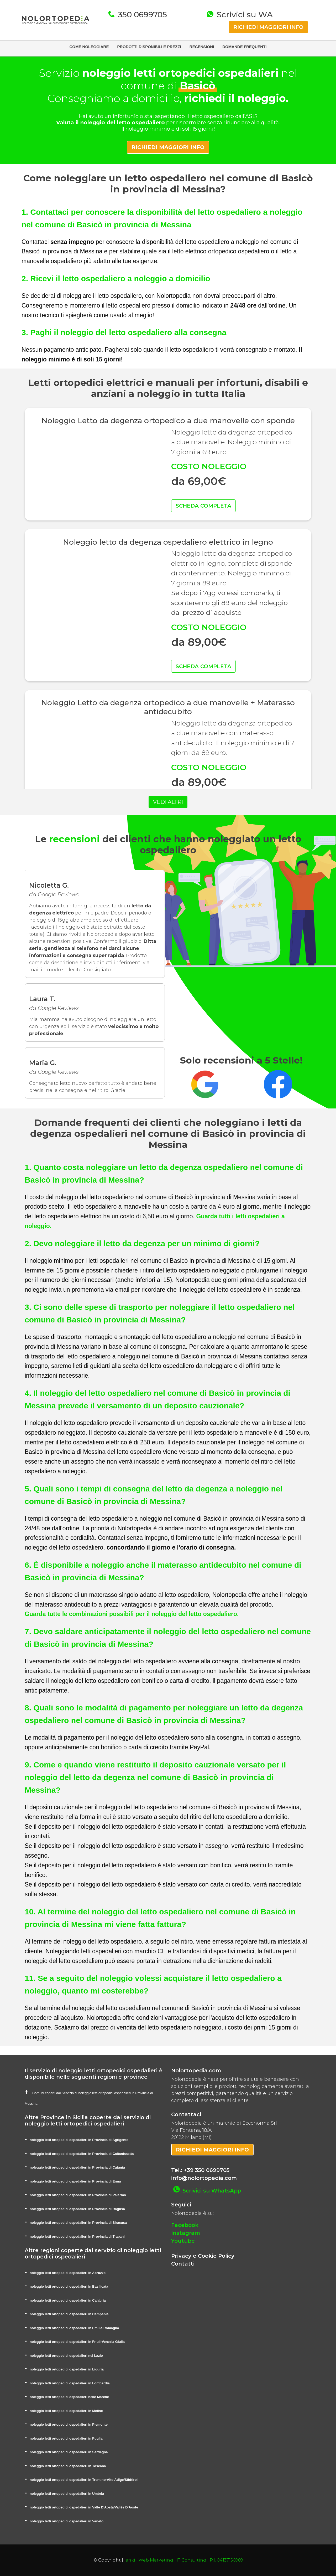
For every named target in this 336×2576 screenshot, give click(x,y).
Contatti (183, 2264)
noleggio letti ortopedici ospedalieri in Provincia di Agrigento (79, 2140)
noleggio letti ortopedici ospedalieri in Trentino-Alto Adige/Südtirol (84, 2480)
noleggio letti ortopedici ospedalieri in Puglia (66, 2438)
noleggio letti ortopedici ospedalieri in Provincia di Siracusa (78, 2223)
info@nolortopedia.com (204, 2178)
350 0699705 (141, 14)
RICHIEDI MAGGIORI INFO (268, 27)
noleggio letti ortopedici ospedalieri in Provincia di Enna (75, 2181)
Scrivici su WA (243, 14)
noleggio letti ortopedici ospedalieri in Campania (69, 2314)
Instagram (185, 2233)
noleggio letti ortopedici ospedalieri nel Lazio (66, 2356)
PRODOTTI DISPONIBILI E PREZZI (149, 46)
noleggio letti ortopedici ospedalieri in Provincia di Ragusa (77, 2209)
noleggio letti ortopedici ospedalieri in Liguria (67, 2369)
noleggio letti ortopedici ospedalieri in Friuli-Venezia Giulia (77, 2342)
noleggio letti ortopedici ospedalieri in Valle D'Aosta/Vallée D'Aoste (84, 2507)
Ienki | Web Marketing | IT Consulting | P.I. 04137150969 (183, 2560)
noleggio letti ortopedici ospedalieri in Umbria (67, 2494)
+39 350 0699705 (206, 2170)
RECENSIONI (202, 46)
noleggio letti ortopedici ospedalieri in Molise (66, 2411)
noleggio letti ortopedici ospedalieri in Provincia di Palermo (78, 2195)
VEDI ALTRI (168, 802)
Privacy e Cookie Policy (202, 2256)
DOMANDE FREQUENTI (244, 46)
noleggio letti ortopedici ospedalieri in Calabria (68, 2300)
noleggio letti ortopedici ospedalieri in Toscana (68, 2466)
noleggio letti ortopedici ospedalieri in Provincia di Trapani (77, 2236)
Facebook (184, 2225)
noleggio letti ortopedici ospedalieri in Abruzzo (68, 2273)
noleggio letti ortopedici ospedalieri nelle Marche (69, 2397)
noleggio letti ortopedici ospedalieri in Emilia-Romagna (74, 2328)
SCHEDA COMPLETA (203, 506)
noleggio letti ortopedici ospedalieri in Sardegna (69, 2452)
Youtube (183, 2241)
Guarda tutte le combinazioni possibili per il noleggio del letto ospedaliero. (132, 1614)
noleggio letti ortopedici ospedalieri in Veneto (66, 2521)
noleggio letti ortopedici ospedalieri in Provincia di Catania (77, 2167)
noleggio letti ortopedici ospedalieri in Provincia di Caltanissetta (82, 2154)
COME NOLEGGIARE (89, 46)
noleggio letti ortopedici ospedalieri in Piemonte (69, 2424)
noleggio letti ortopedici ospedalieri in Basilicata (69, 2286)
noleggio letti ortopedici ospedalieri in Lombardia (70, 2383)
